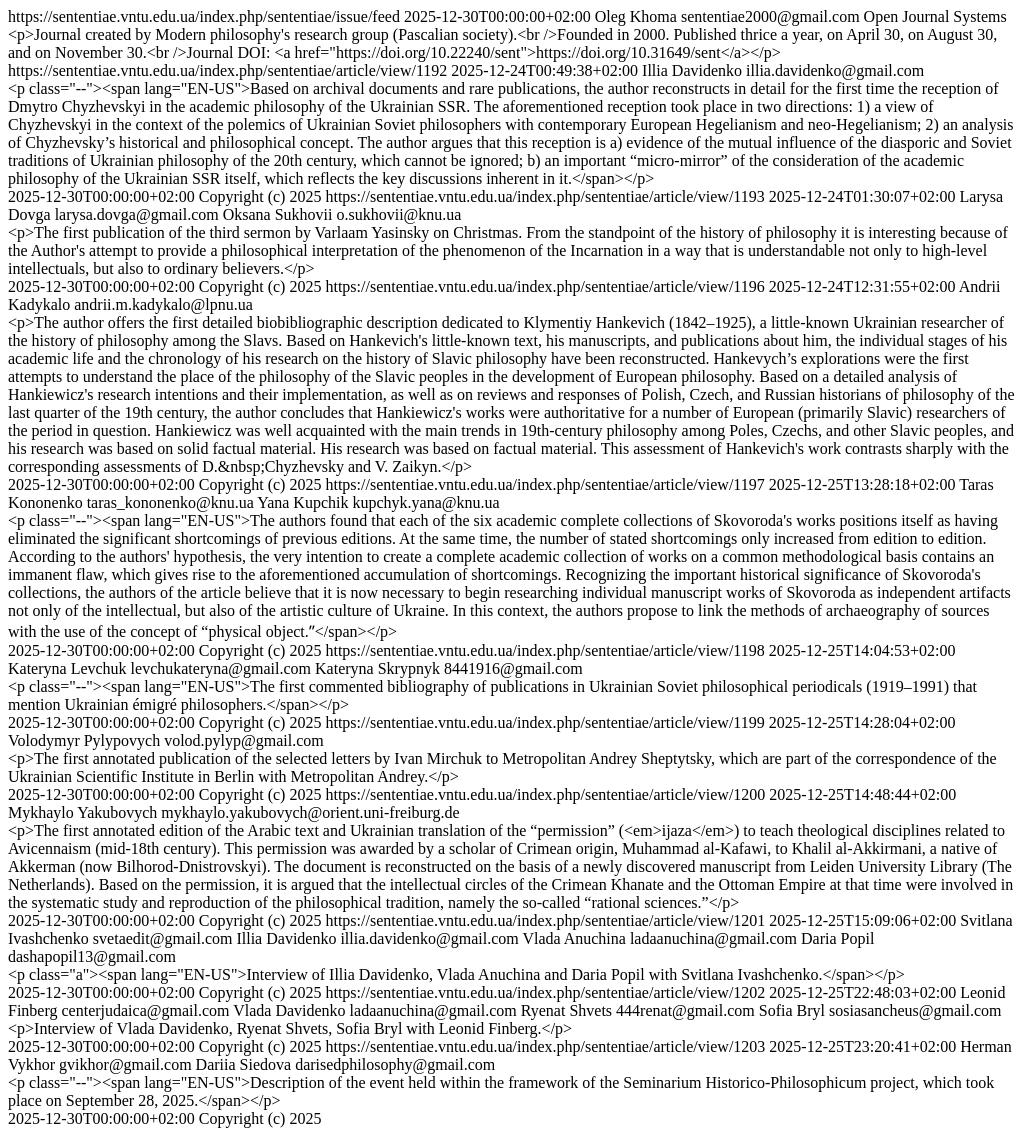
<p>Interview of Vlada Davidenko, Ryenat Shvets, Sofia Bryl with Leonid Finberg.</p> (290, 1028)
